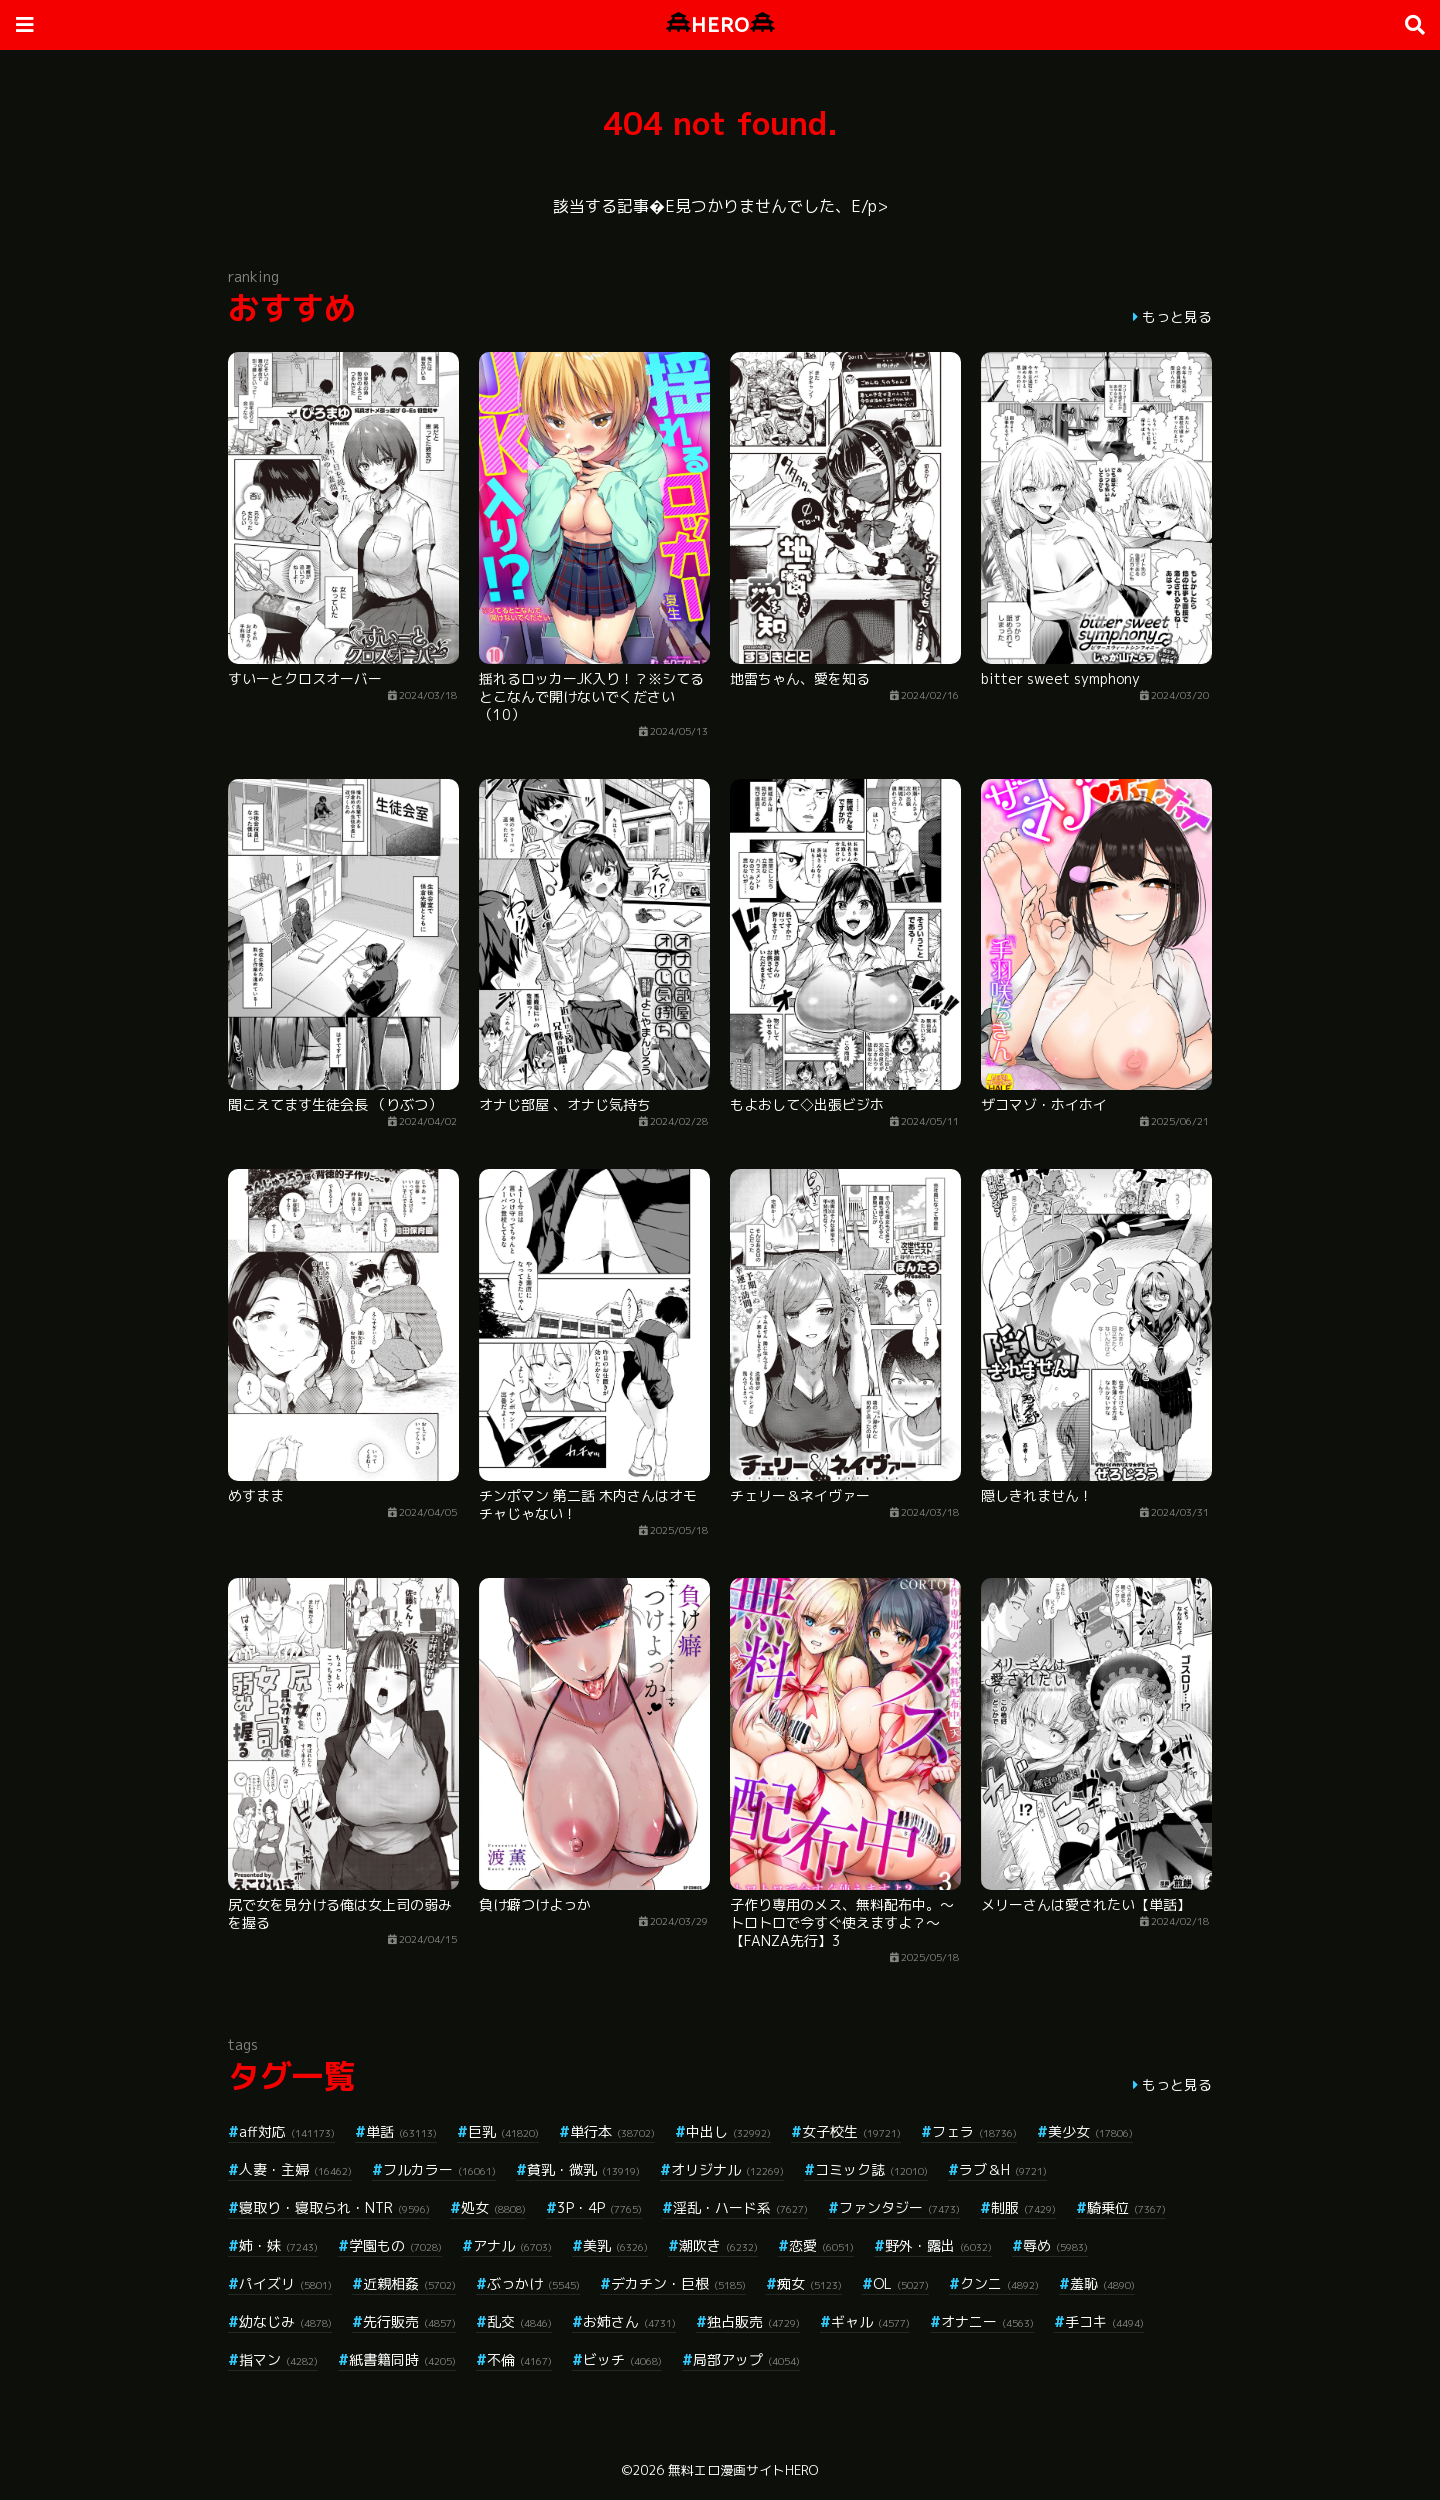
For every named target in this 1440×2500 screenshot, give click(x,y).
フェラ (974, 2131)
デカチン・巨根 (678, 2283)
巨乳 (503, 2131)
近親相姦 (409, 2283)
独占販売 (753, 2321)
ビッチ (622, 2359)
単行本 (612, 2131)
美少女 (1090, 2131)
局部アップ (746, 2359)
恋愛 (821, 2245)
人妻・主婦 (295, 2169)
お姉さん (629, 2321)
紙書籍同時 (402, 2359)
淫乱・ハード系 (740, 2207)
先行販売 (409, 2321)
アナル (512, 2245)
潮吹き (718, 2245)
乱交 (519, 2321)
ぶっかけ (533, 2283)
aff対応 (287, 2131)
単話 (401, 2131)
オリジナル (727, 2169)
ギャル (870, 2321)
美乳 (615, 2245)
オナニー (987, 2321)
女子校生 (851, 2131)
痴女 (809, 2283)
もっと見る (1177, 316)
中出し (728, 2131)
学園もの (395, 2245)
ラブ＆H (1003, 2169)
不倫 (519, 2359)
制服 (1023, 2207)
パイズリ (285, 2283)
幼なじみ (285, 2321)
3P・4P (599, 2207)
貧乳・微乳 (583, 2169)
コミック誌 (871, 2169)
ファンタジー (899, 2207)
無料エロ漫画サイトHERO (743, 2470)
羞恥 (1102, 2283)
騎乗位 (1126, 2207)
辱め (1055, 2245)
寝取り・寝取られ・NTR (334, 2207)
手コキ (1104, 2321)
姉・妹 (278, 2245)
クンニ (999, 2283)
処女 (493, 2207)
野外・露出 (938, 2245)
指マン (278, 2359)
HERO (720, 24)
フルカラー (439, 2169)
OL (901, 2283)
